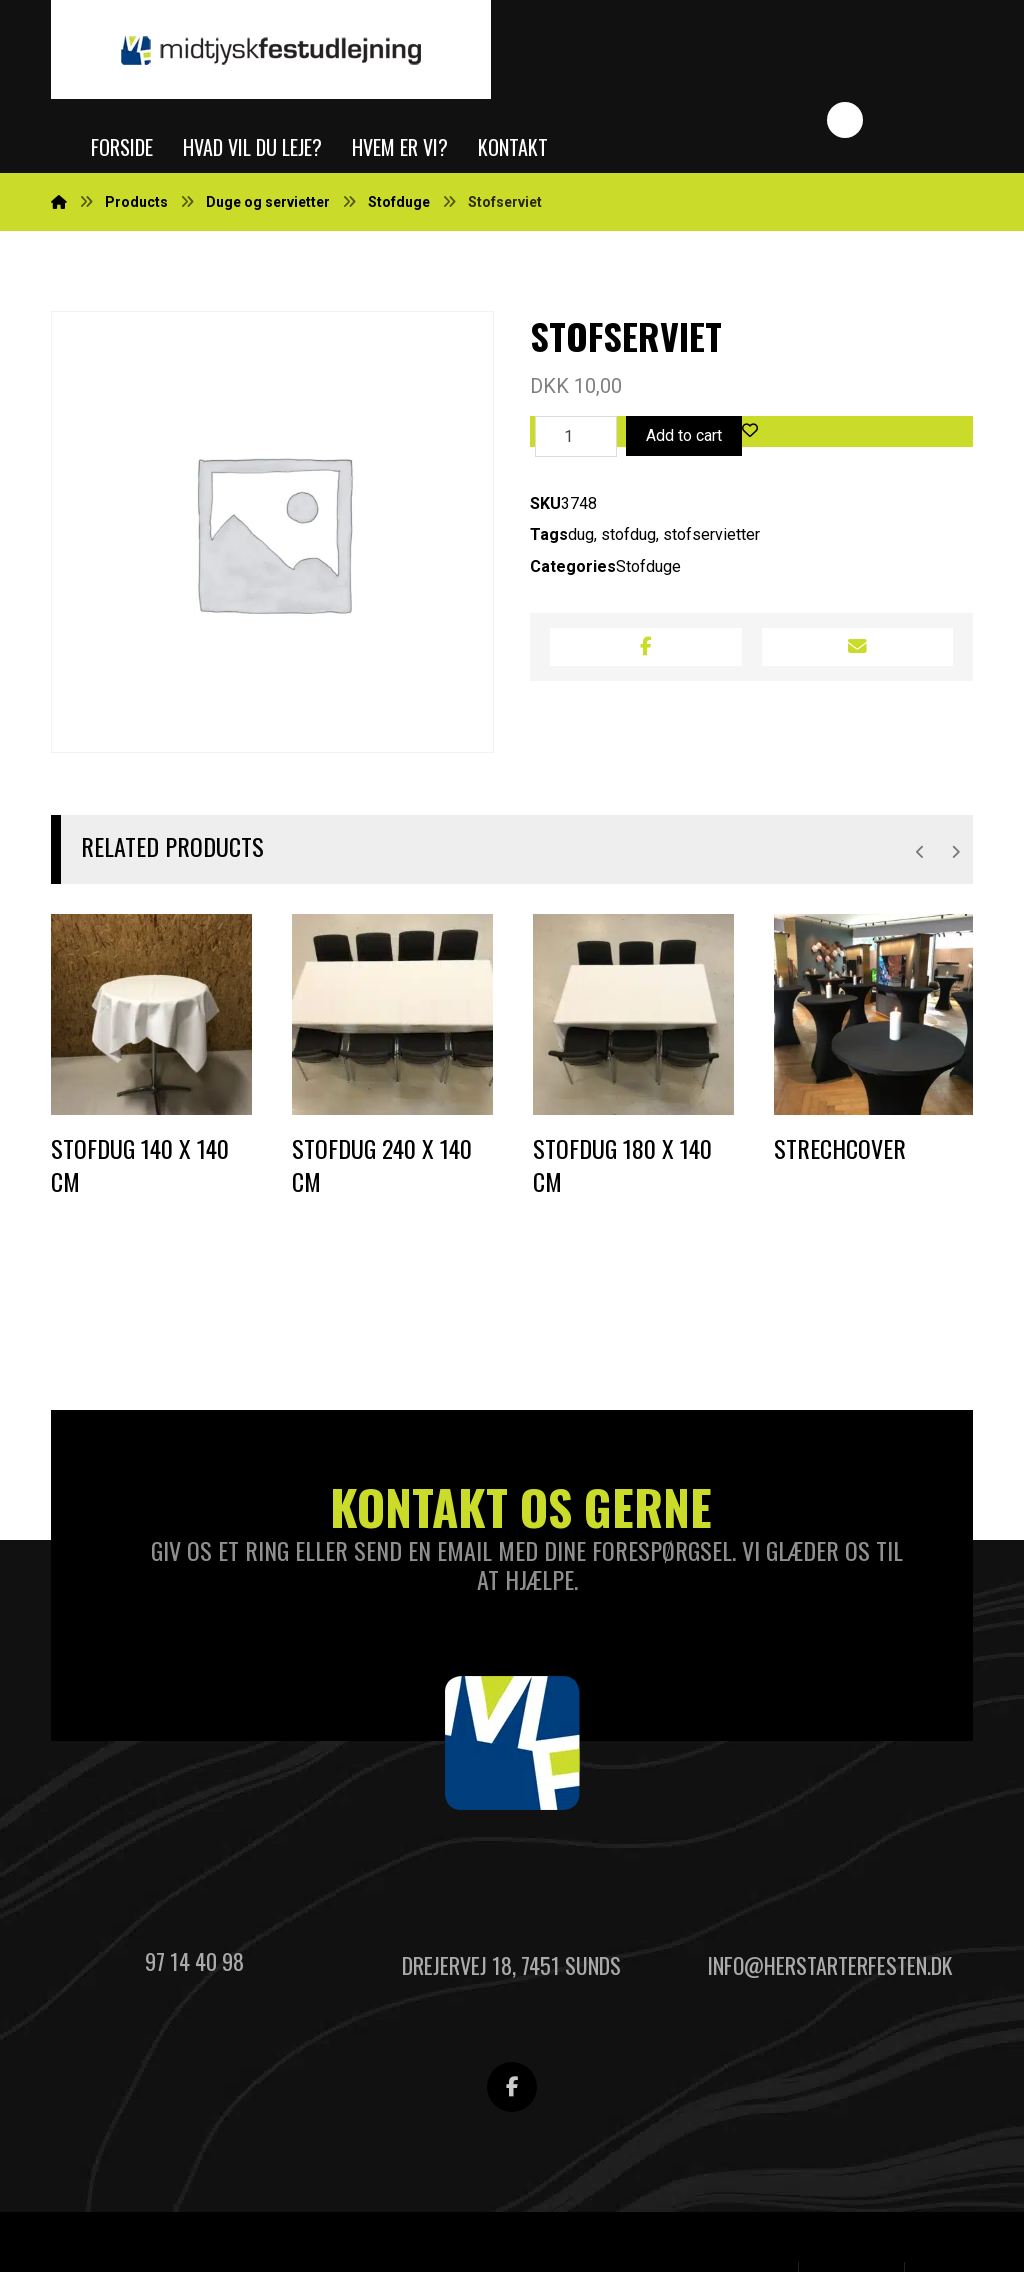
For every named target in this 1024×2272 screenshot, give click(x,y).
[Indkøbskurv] (926, 49)
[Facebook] (512, 2094)
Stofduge (648, 570)
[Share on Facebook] (645, 652)
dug (581, 538)
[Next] (955, 854)
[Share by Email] (857, 652)
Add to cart (684, 437)
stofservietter (711, 538)
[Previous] (920, 854)
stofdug (628, 538)
